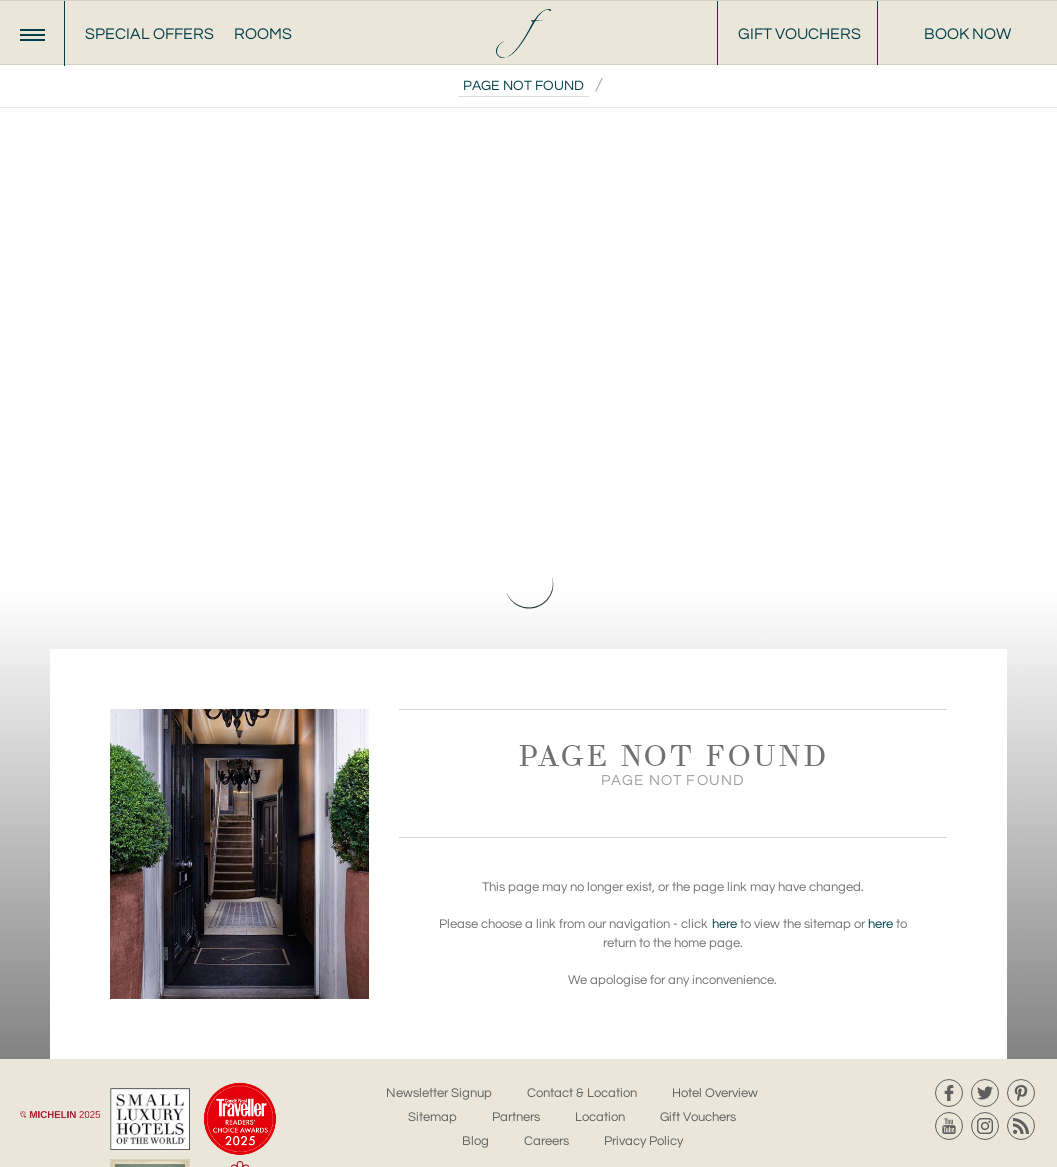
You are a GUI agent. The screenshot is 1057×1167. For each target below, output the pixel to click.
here (724, 924)
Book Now (967, 34)
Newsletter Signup (439, 1093)
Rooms (263, 34)
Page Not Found (523, 86)
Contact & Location (582, 1093)
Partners (516, 1117)
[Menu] (32, 33)
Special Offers (149, 34)
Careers (546, 1141)
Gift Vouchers (799, 34)
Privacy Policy (643, 1141)
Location (600, 1117)
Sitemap (432, 1117)
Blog (475, 1141)
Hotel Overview (715, 1093)
